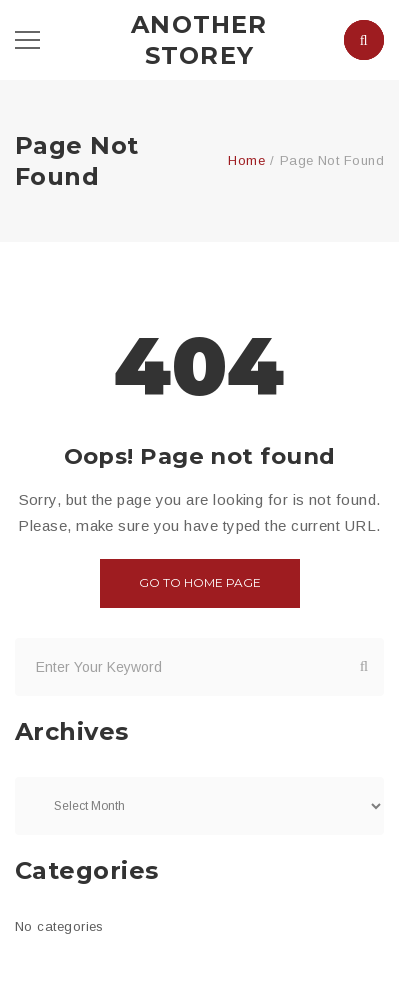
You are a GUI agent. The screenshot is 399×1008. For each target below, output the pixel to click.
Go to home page (200, 582)
